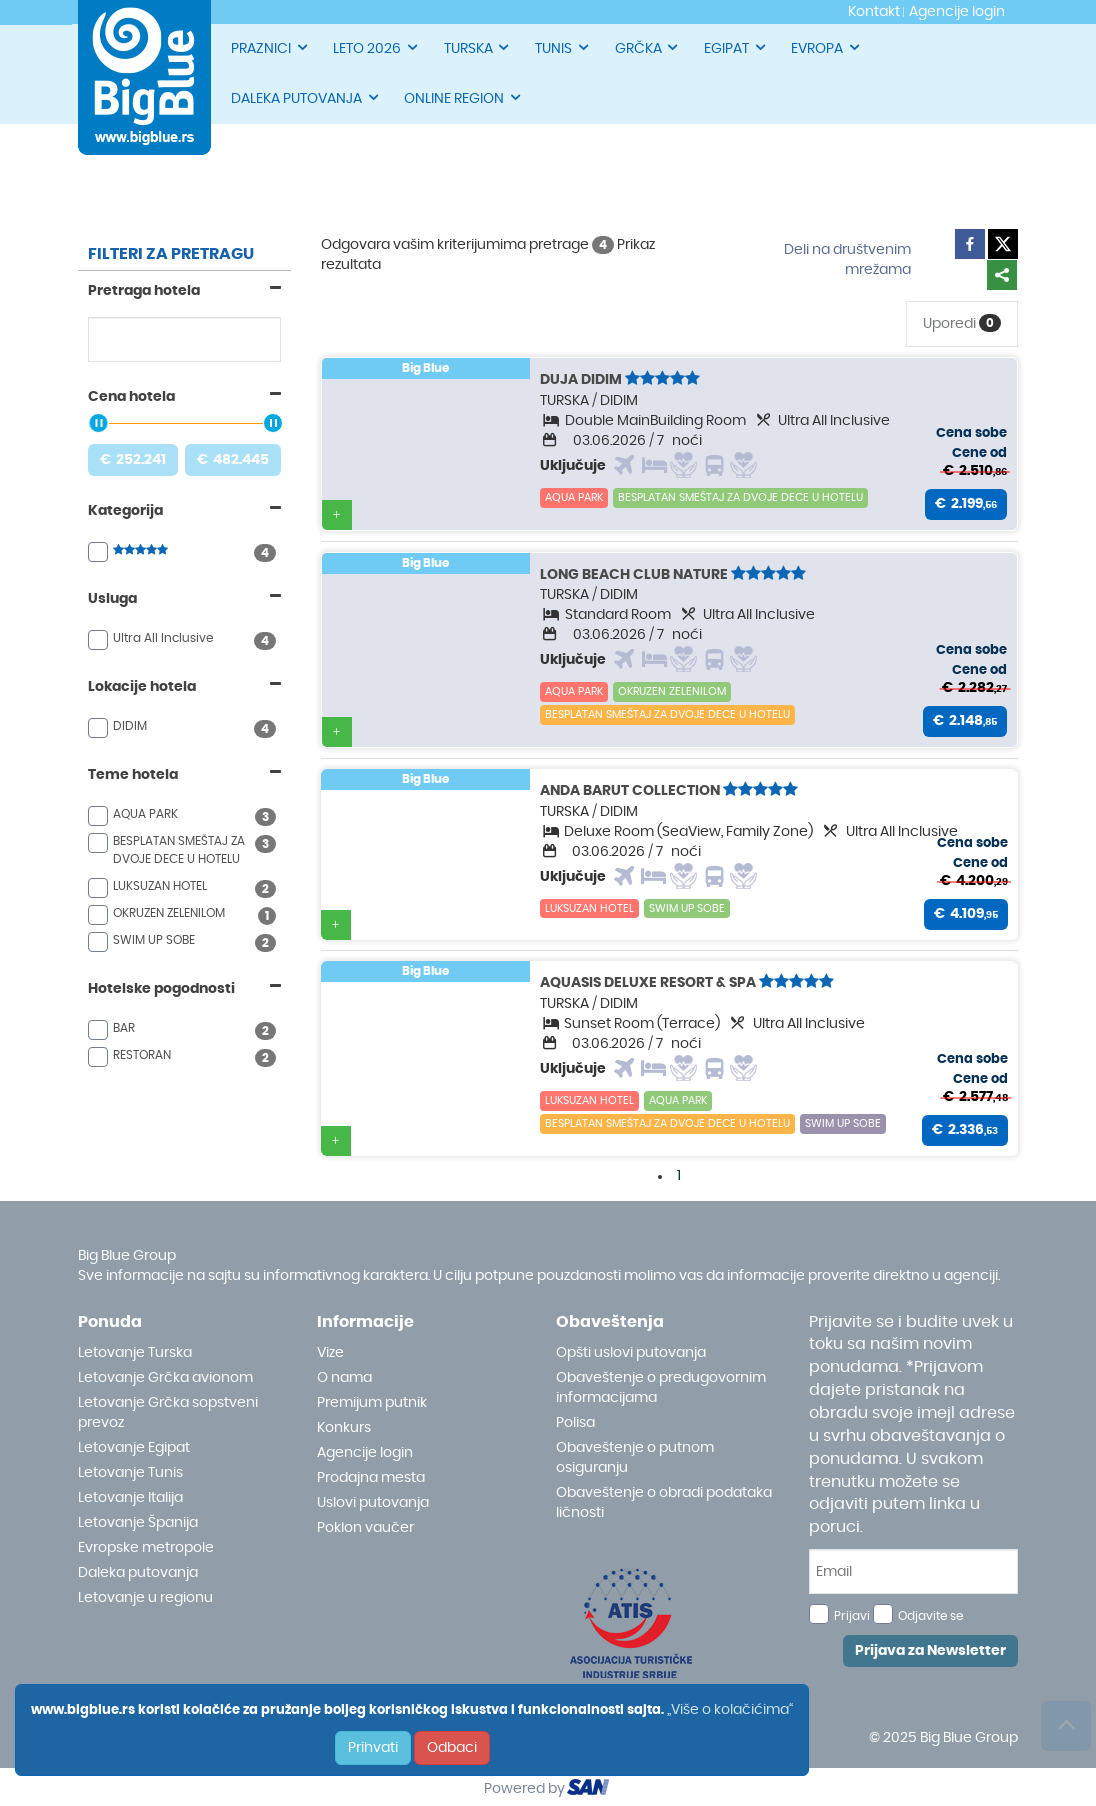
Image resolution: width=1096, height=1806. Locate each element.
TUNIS (563, 47)
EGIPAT (736, 47)
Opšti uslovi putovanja (631, 1353)
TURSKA (478, 47)
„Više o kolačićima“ (730, 1710)
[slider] (98, 423)
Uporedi (962, 323)
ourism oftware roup (590, 1790)
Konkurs (344, 1428)
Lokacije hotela (142, 687)
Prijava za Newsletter (930, 1651)
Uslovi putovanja (373, 1503)
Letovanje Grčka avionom (165, 1378)
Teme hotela (133, 775)
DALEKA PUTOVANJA (306, 97)
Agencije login (365, 1453)
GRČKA (648, 47)
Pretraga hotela (144, 291)
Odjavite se (930, 1616)
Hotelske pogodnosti (161, 989)
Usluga (112, 599)
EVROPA (826, 47)
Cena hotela (131, 397)
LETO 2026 (376, 47)
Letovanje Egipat (134, 1448)
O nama (344, 1378)
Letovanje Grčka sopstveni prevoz (168, 1413)
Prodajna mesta (371, 1478)
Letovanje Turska (135, 1353)
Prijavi (852, 1616)
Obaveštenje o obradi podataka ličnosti (664, 1503)
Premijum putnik (372, 1403)
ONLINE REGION (463, 97)
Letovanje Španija (138, 1523)
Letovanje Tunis (130, 1473)
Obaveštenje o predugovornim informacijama (661, 1388)
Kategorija (125, 511)
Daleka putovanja (138, 1573)
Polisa (575, 1423)
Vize (330, 1353)
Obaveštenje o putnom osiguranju (635, 1458)
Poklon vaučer (365, 1528)
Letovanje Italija (130, 1498)
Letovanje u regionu (145, 1598)
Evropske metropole (146, 1548)
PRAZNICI (270, 47)
